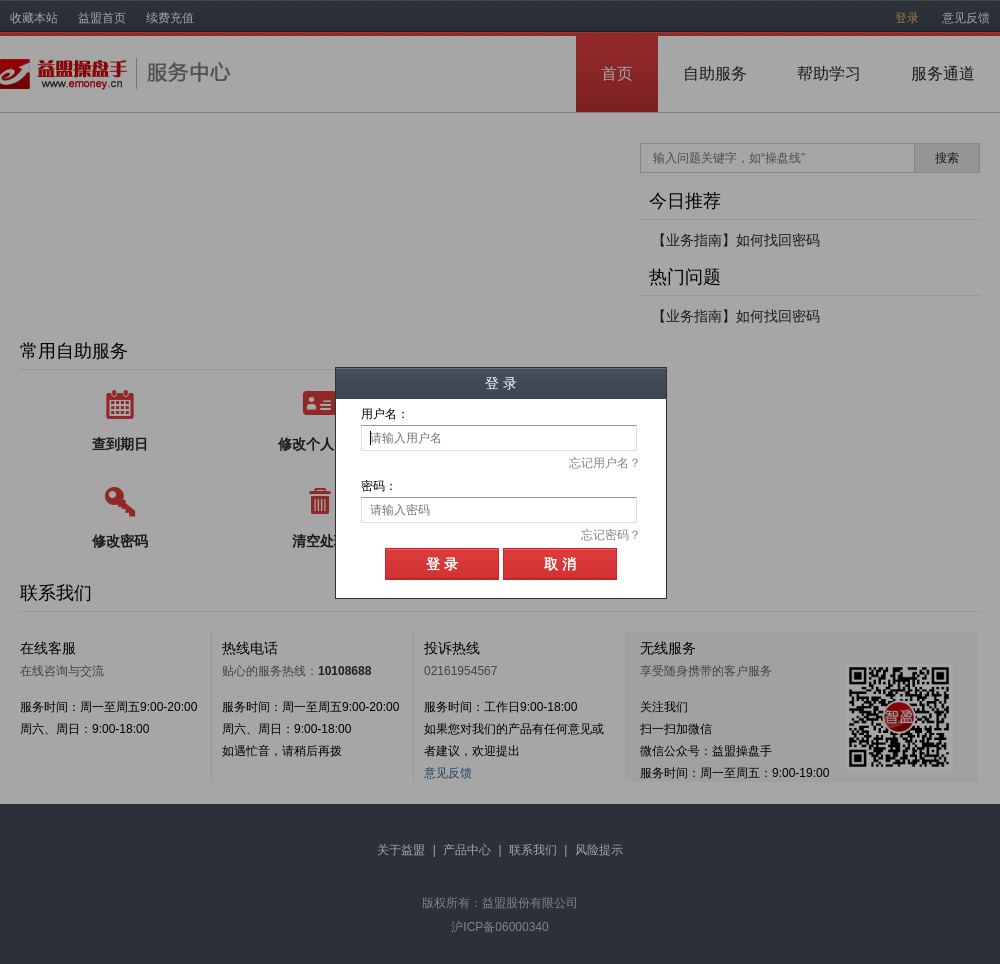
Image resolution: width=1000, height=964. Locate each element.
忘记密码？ (611, 535)
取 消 (560, 564)
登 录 (442, 564)
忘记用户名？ (605, 463)
